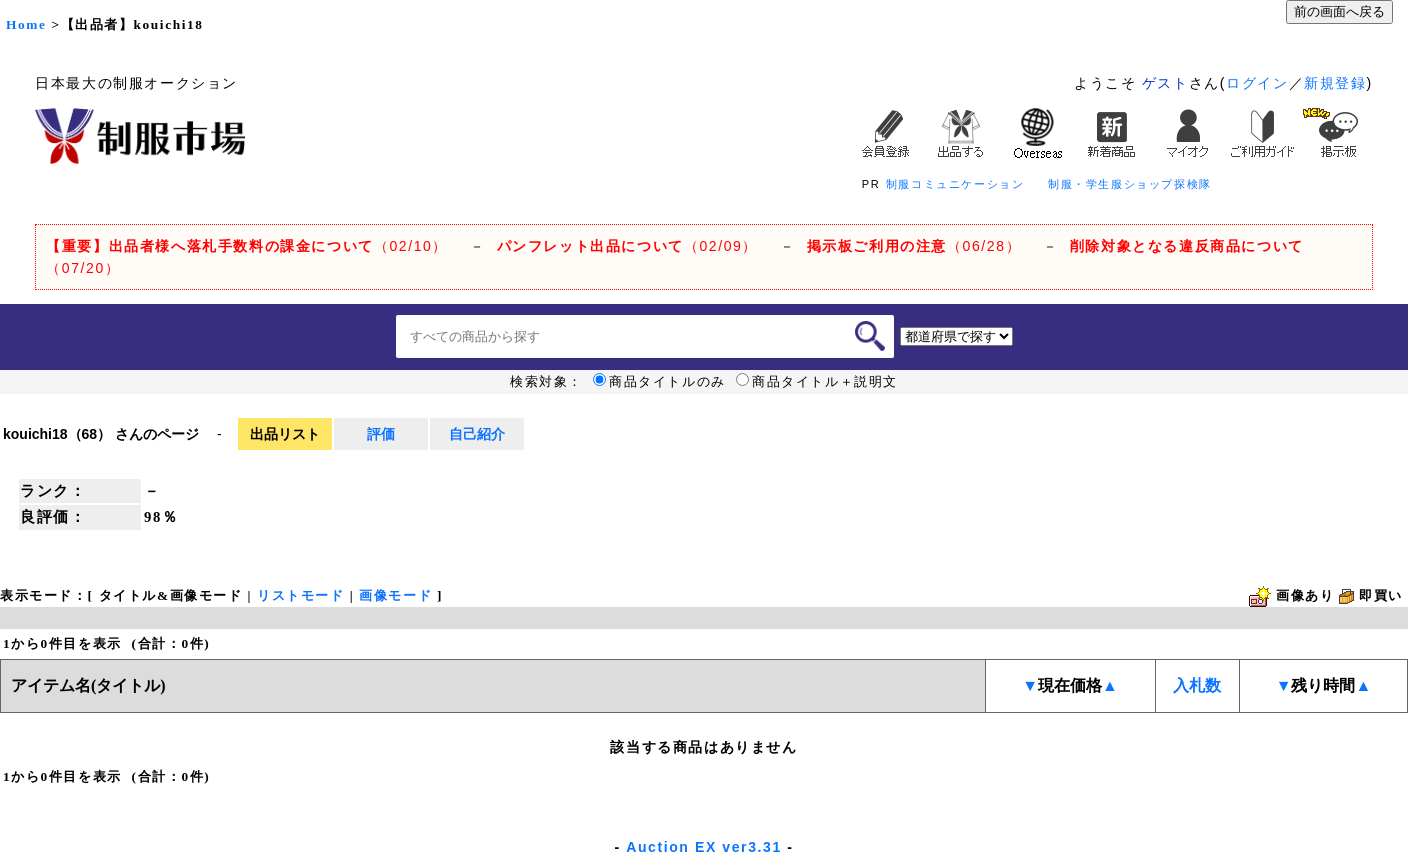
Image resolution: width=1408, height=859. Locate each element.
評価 (381, 434)
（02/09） (627, 246)
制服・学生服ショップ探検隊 (1130, 184)
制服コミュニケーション (955, 184)
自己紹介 (477, 434)
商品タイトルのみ (659, 382)
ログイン (1257, 83)
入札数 (1197, 685)
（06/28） (914, 246)
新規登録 (1335, 83)
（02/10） (247, 246)
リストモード (301, 595)
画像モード (395, 595)
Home (26, 24)
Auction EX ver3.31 (704, 847)
